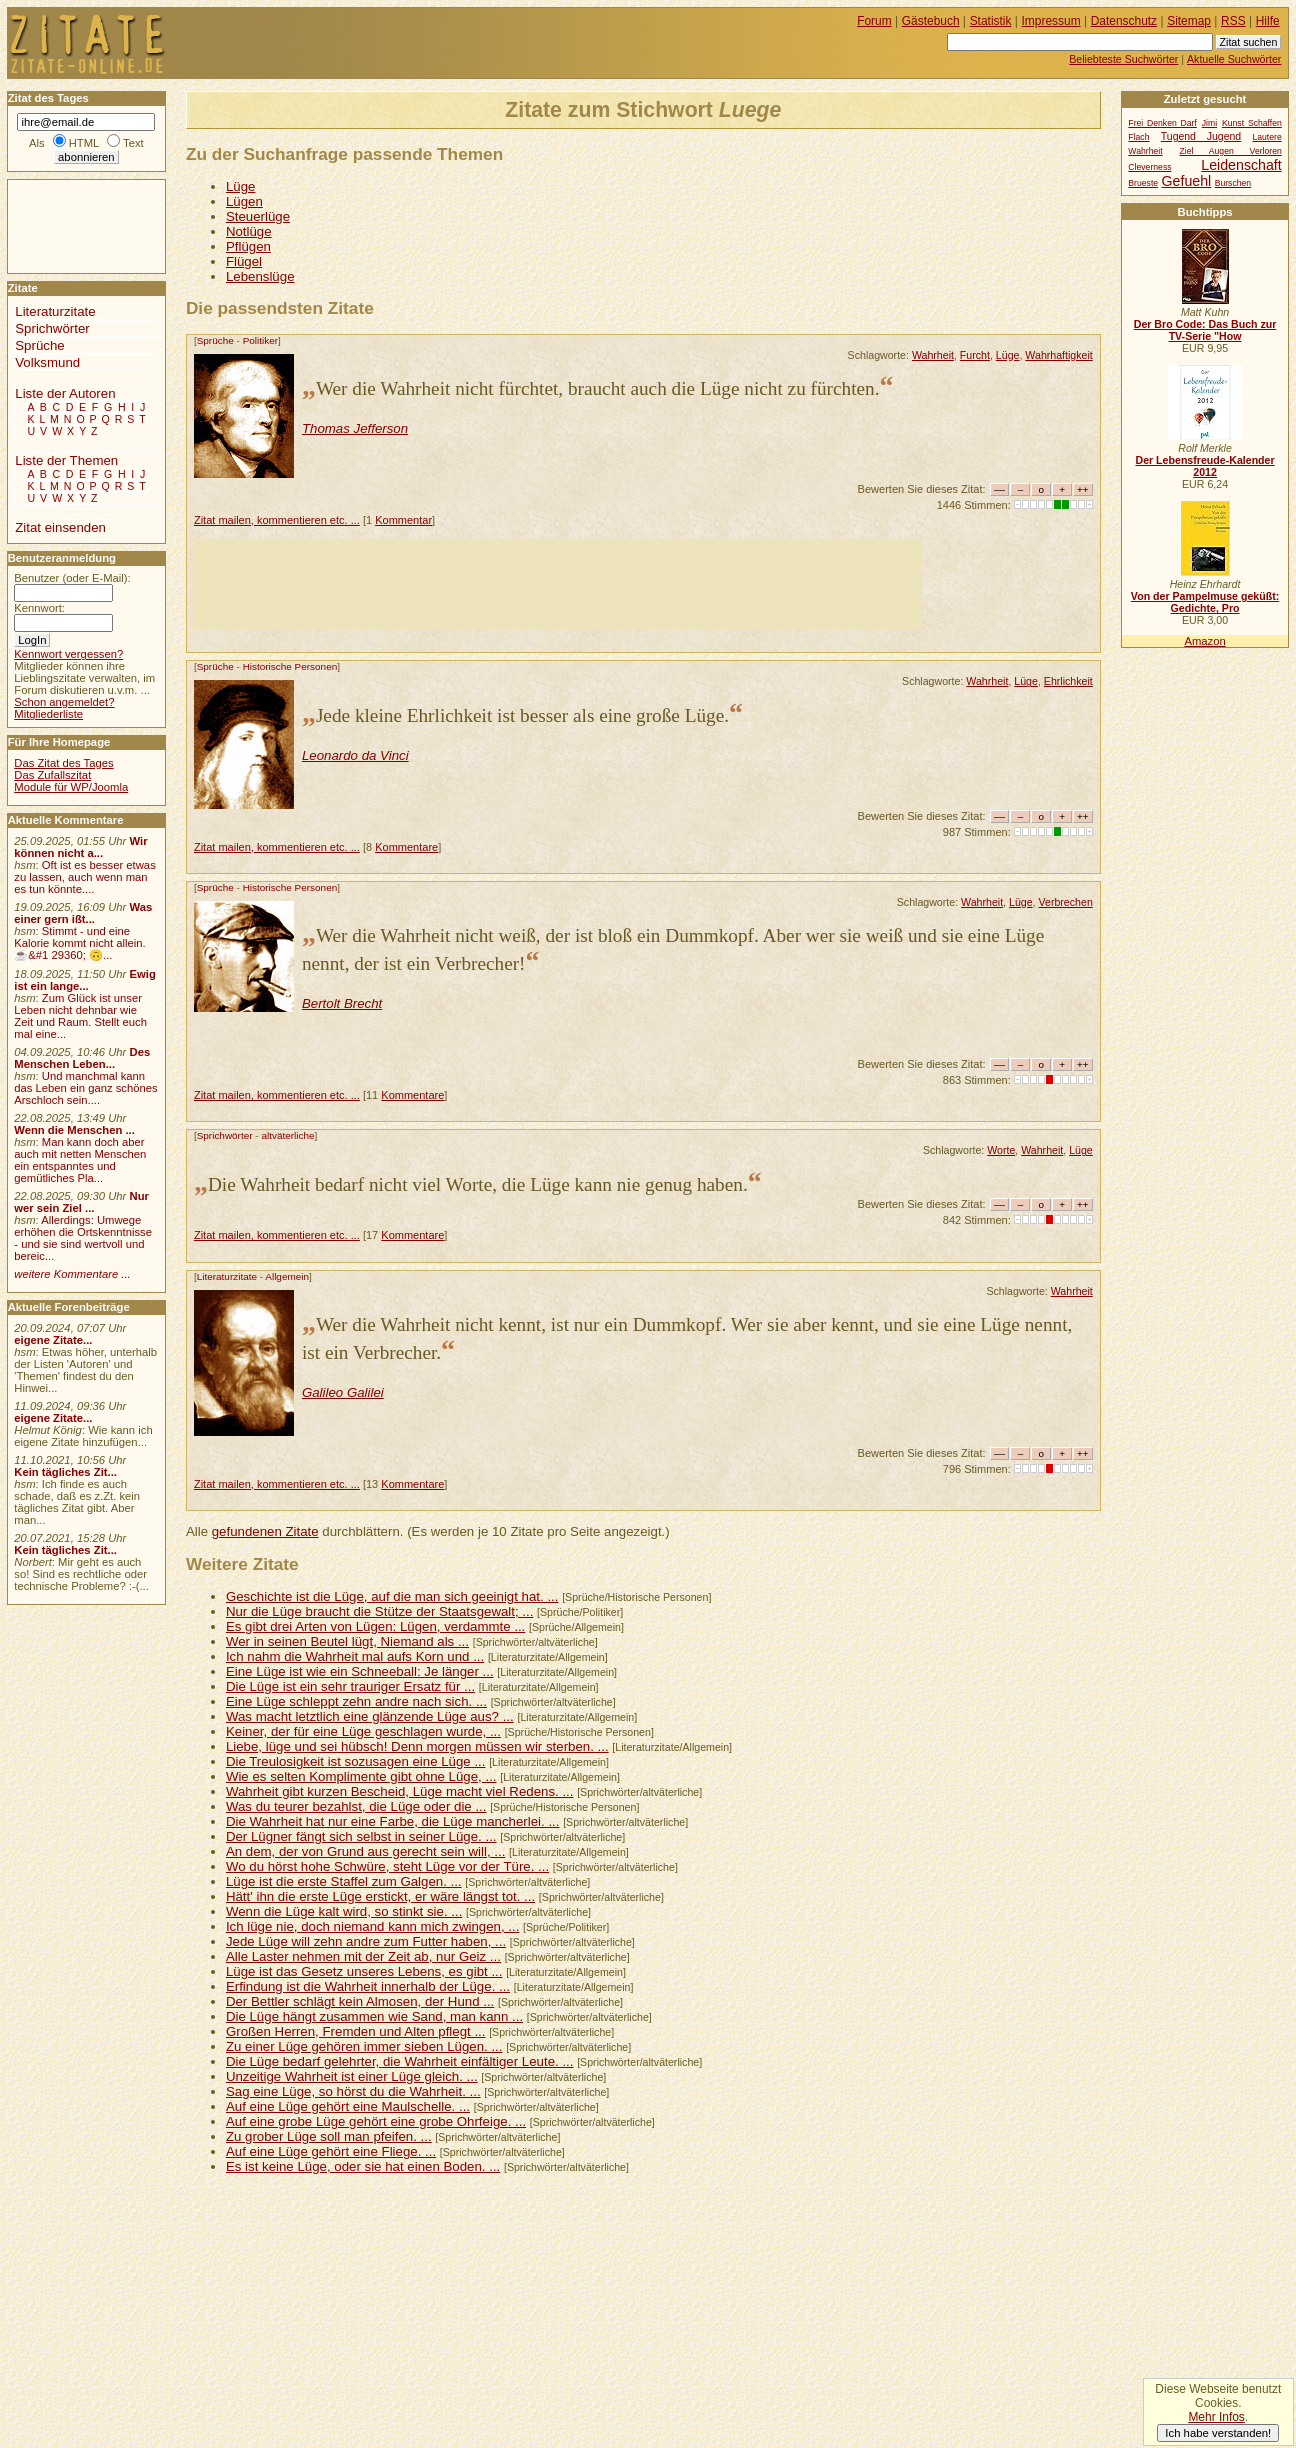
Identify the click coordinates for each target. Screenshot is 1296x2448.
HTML (84, 143)
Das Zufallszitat (52, 775)
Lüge (241, 186)
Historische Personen (290, 666)
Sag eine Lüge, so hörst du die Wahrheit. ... (353, 2091)
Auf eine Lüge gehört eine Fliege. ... (331, 2151)
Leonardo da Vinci (355, 755)
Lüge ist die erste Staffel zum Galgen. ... (344, 1881)
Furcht (975, 355)
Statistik (991, 21)
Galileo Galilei (343, 1392)
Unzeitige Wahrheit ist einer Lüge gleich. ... (352, 2076)
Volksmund (47, 362)
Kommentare (406, 847)
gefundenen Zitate (265, 1531)
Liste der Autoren (65, 393)
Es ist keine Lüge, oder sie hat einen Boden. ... (363, 2166)
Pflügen (248, 246)
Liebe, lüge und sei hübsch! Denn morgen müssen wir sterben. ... (417, 1746)
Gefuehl (1187, 181)
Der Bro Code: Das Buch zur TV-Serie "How (1205, 330)
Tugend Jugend (1201, 136)
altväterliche (287, 1135)
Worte (1001, 1150)
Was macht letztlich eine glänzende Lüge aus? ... (370, 1716)
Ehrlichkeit (1068, 681)
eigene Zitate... (53, 1340)
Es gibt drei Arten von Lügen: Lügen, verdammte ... (375, 1626)
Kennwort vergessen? (68, 654)
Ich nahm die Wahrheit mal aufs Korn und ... (355, 1656)
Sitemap (1189, 21)
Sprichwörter (225, 1135)
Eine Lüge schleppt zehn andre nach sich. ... (356, 1701)
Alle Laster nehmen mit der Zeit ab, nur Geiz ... (363, 1956)
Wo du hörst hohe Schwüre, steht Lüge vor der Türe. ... (387, 1866)
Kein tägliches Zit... (65, 1472)
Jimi (1209, 123)
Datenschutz (1124, 21)
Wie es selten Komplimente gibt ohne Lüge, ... (361, 1776)
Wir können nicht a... (80, 847)
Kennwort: (39, 608)
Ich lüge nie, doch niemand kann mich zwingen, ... (373, 1926)
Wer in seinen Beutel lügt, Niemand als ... (347, 1641)
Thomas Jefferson (355, 428)
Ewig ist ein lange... (85, 980)
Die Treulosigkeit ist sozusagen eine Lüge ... (356, 1761)
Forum (874, 21)
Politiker (260, 340)
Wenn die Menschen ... (74, 1130)
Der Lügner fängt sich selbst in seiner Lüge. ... (361, 1836)
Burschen (1233, 183)
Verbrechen (1066, 902)
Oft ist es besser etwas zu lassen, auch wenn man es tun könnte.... (85, 877)
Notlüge (249, 231)
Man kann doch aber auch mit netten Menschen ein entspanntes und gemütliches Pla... (80, 1160)
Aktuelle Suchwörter (1234, 59)
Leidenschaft (1241, 165)
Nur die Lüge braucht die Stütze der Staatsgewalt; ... (380, 1611)
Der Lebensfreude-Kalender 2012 (1204, 466)
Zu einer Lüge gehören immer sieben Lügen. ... (364, 2046)
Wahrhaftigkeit (1058, 355)
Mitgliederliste (48, 714)
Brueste (1143, 183)
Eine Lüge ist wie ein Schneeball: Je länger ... (360, 1671)
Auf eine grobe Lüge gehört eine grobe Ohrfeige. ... (376, 2121)
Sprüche (215, 340)
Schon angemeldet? (64, 702)
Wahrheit (933, 355)
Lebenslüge (260, 276)
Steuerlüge (258, 216)
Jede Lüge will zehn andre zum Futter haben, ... (366, 1941)
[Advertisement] (558, 584)
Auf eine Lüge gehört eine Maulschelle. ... (348, 2106)
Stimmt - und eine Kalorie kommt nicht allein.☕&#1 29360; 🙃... (80, 943)
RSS (1233, 21)
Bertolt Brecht (342, 1003)
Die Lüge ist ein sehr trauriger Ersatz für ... (350, 1686)
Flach (1138, 137)
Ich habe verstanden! (1218, 2433)
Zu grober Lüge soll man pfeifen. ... (329, 2136)
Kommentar (403, 520)
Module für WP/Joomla (71, 787)
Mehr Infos (1216, 2417)
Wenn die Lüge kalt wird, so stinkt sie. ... (344, 1911)
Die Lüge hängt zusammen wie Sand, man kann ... (374, 2016)
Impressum (1051, 21)
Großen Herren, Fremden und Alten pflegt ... (356, 2031)
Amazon (1204, 641)
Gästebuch (931, 21)
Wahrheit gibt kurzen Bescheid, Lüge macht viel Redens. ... (400, 1791)
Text (133, 143)
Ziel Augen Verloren (1230, 151)
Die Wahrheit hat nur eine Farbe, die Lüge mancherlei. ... (393, 1821)
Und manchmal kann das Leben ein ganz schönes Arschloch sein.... (85, 1088)
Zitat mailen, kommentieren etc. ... (277, 520)
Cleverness (1149, 167)
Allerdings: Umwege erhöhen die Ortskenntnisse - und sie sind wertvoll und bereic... (83, 1238)
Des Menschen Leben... (82, 1058)
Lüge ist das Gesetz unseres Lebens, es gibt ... (364, 1971)
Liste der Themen (66, 460)
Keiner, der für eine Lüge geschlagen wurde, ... (363, 1731)
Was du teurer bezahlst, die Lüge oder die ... (356, 1806)
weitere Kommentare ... (72, 1274)
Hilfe (1268, 21)
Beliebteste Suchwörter (1123, 59)
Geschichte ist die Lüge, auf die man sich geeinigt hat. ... (392, 1596)
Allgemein (287, 1276)
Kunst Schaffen (1252, 123)
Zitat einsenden (60, 527)
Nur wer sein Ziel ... (81, 1202)
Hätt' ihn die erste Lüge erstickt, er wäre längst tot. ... (380, 1896)
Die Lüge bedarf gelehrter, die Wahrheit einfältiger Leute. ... (400, 2061)
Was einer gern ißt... (83, 913)
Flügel (244, 261)
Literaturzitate (227, 1276)
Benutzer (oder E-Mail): (72, 578)
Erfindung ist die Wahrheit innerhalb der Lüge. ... (368, 1986)
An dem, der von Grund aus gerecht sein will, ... (365, 1851)
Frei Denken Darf (1162, 123)
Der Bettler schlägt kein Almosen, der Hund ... (360, 2001)
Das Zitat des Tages (63, 763)
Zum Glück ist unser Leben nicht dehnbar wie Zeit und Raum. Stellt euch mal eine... (80, 1016)
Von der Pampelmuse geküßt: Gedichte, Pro (1205, 602)
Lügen (244, 201)
